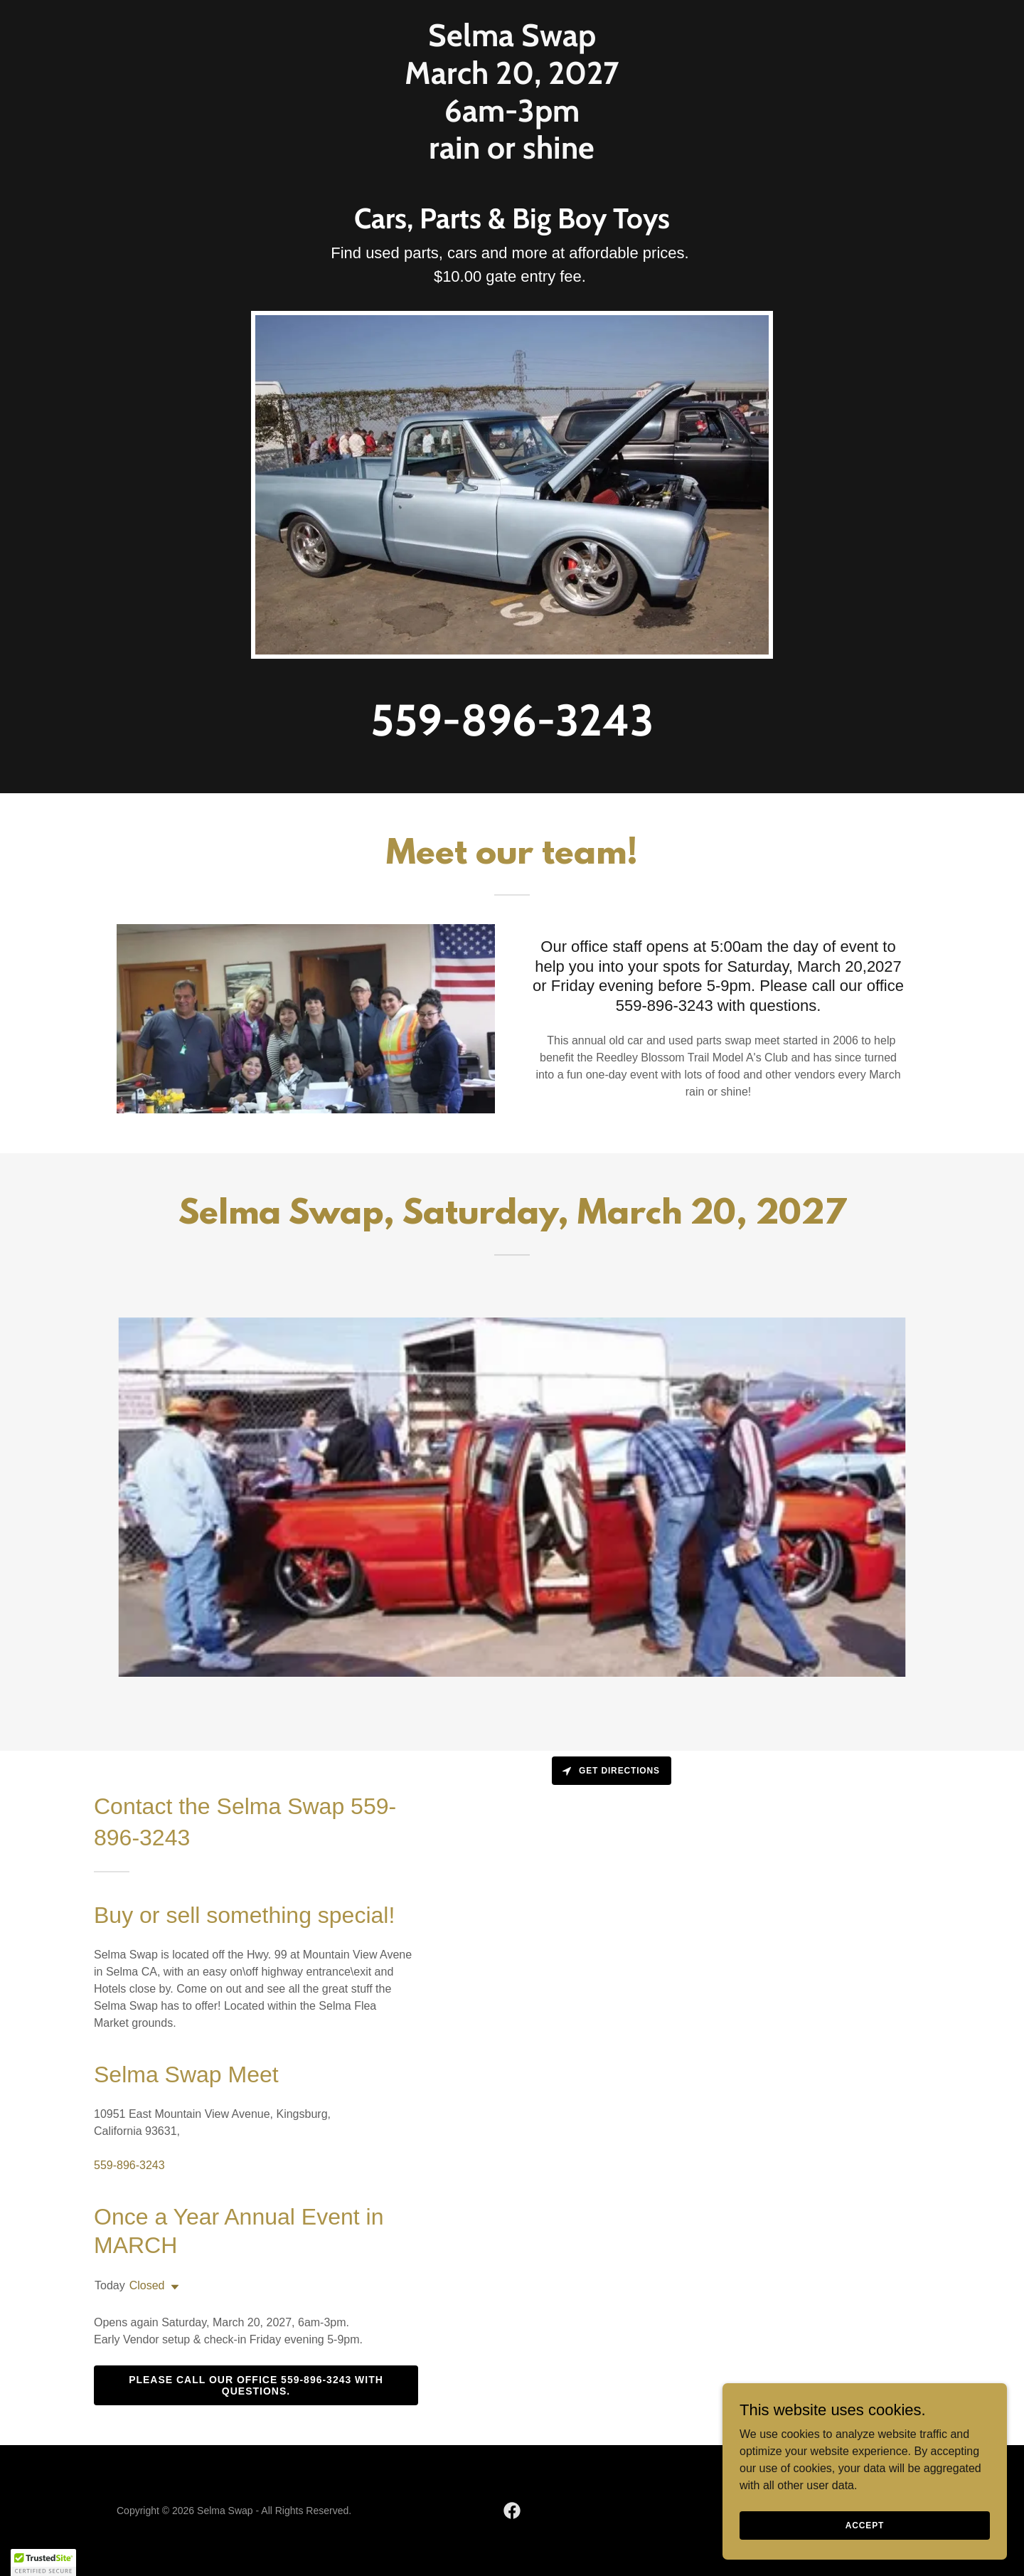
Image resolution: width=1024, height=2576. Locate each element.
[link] (512, 155)
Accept (865, 2525)
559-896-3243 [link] (512, 720)
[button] (172, 2287)
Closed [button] (147, 2285)
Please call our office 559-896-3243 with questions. (256, 2385)
